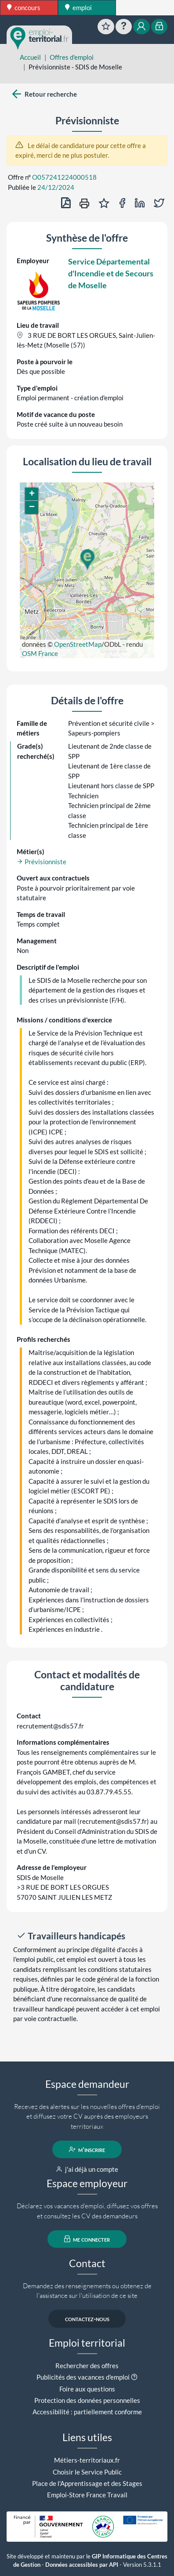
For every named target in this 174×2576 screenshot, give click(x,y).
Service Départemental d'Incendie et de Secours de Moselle (110, 273)
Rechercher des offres (87, 2365)
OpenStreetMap (78, 644)
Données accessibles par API (81, 2565)
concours (23, 7)
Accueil (30, 57)
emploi (78, 7)
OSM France (40, 653)
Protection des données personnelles (87, 2400)
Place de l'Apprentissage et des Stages (87, 2483)
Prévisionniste (41, 862)
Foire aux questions (87, 2389)
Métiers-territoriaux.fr (87, 2460)
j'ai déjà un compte (87, 2169)
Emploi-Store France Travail (87, 2495)
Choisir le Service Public (87, 2472)
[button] (87, 559)
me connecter (87, 2239)
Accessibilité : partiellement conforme (87, 2412)
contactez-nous (87, 2319)
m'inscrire (87, 2149)
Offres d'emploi (72, 57)
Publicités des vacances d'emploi (83, 2377)
